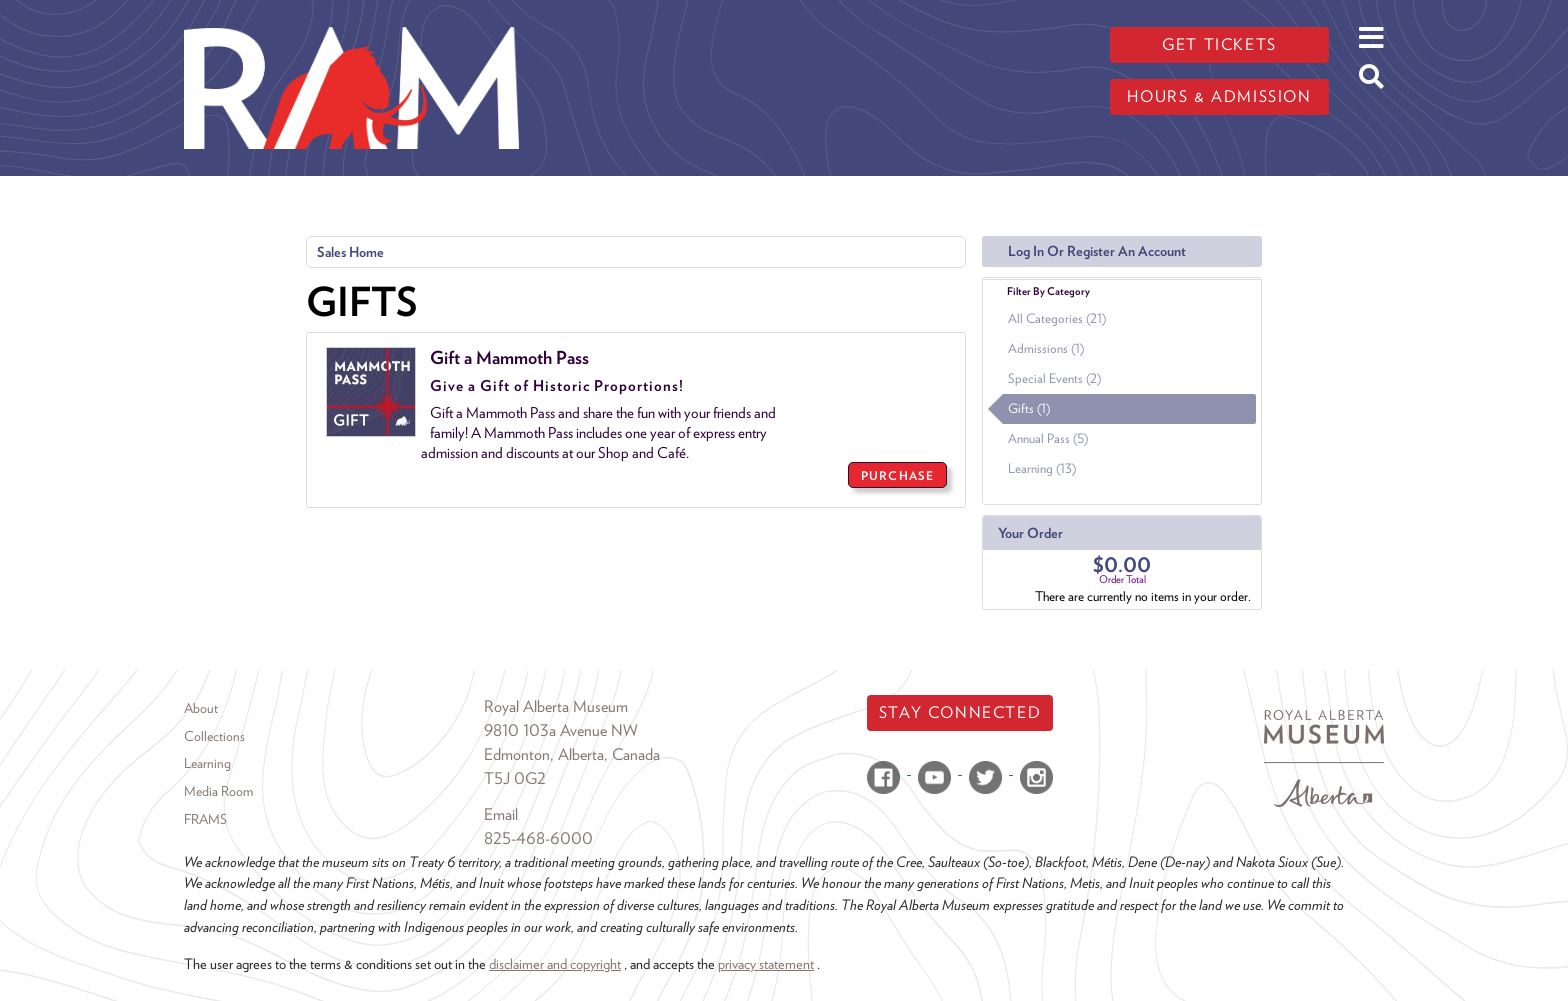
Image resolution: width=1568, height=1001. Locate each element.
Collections (214, 736)
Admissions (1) (1046, 348)
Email (501, 814)
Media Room (218, 791)
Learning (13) (1042, 468)
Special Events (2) (1054, 378)
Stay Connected (960, 712)
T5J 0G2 (515, 778)
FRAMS (205, 819)
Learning (207, 763)
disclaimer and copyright (555, 963)
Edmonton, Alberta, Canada (572, 754)
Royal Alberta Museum (556, 706)
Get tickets (1219, 44)
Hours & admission (1219, 96)
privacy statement (766, 963)
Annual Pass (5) (1048, 438)
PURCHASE (897, 475)
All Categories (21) (1057, 318)
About (201, 708)
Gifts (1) (1029, 408)
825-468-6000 (538, 838)
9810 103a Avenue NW (561, 730)
